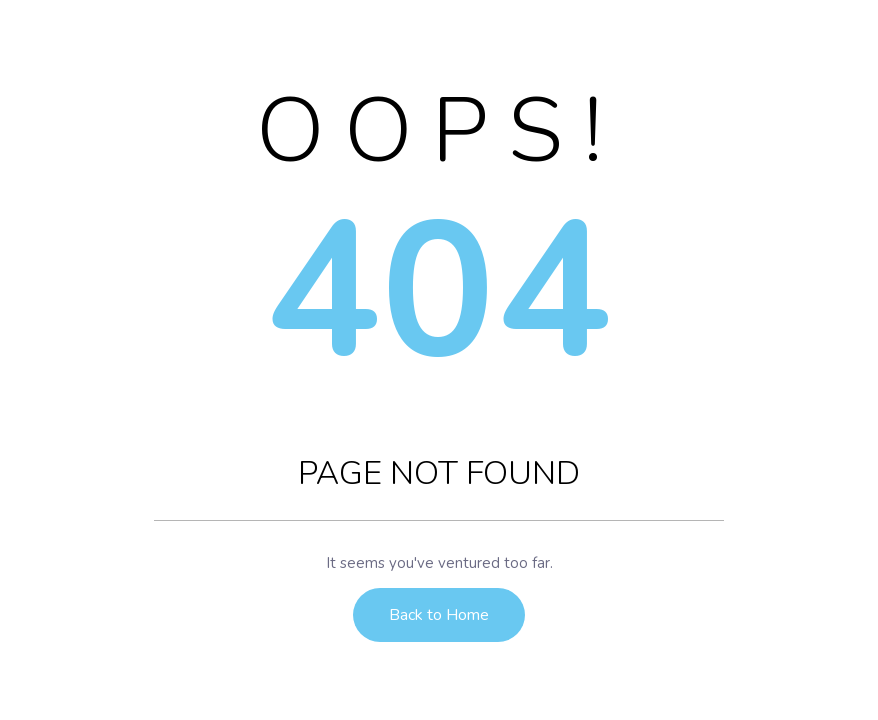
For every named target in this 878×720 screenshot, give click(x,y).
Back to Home (439, 615)
